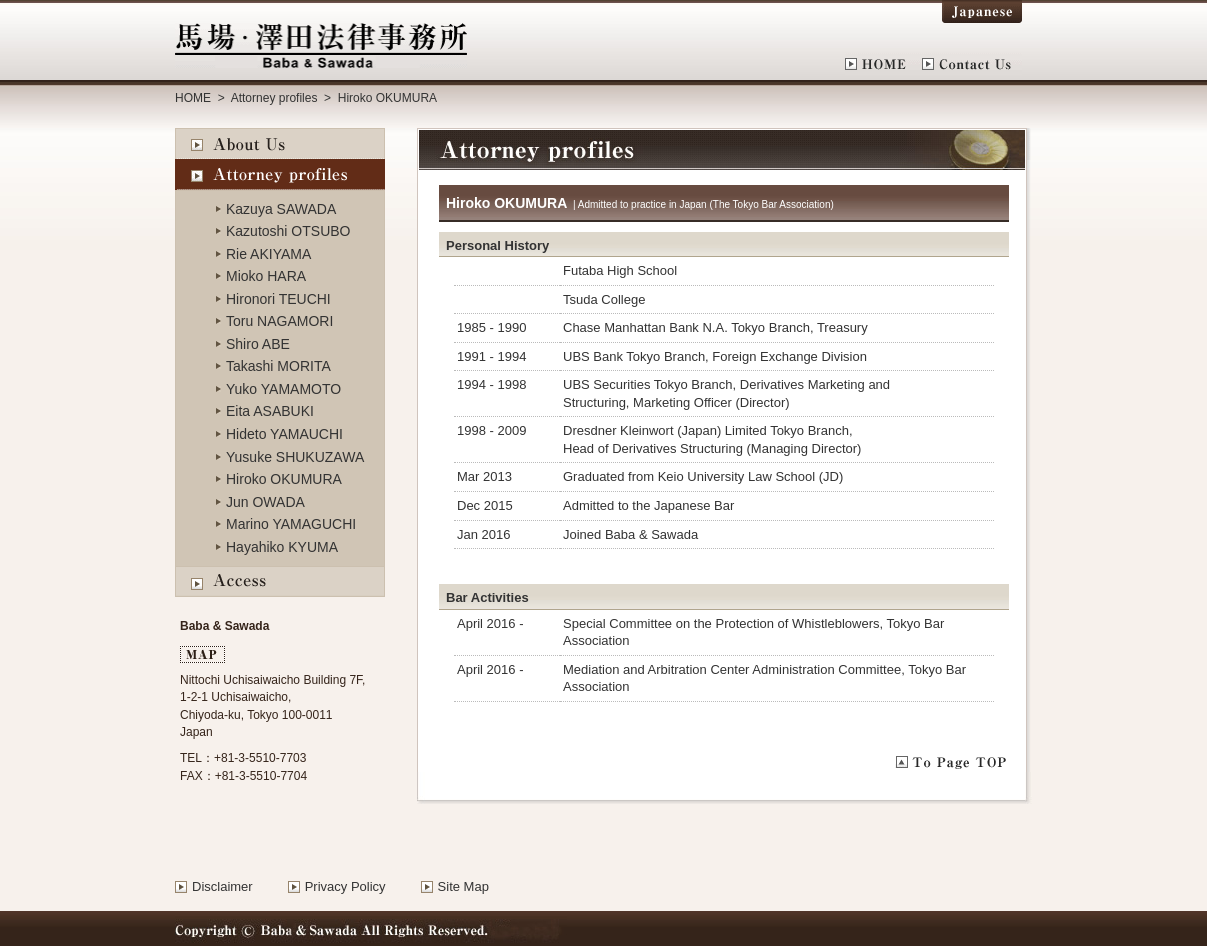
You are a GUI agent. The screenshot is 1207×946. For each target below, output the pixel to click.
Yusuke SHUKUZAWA (295, 457)
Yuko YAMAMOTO (283, 389)
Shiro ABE (258, 344)
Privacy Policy (345, 886)
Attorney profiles (272, 98)
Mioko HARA (266, 276)
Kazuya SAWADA (281, 209)
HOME (883, 64)
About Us (280, 143)
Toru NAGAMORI (279, 321)
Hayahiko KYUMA (282, 547)
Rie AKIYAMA (268, 254)
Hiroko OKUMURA (284, 479)
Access (280, 582)
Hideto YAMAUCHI (284, 434)
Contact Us (972, 64)
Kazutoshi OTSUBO (288, 231)
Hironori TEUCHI (278, 299)
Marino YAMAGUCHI (291, 524)
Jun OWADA (265, 502)
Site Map (463, 886)
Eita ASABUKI (270, 411)
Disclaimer (222, 886)
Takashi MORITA (278, 366)
